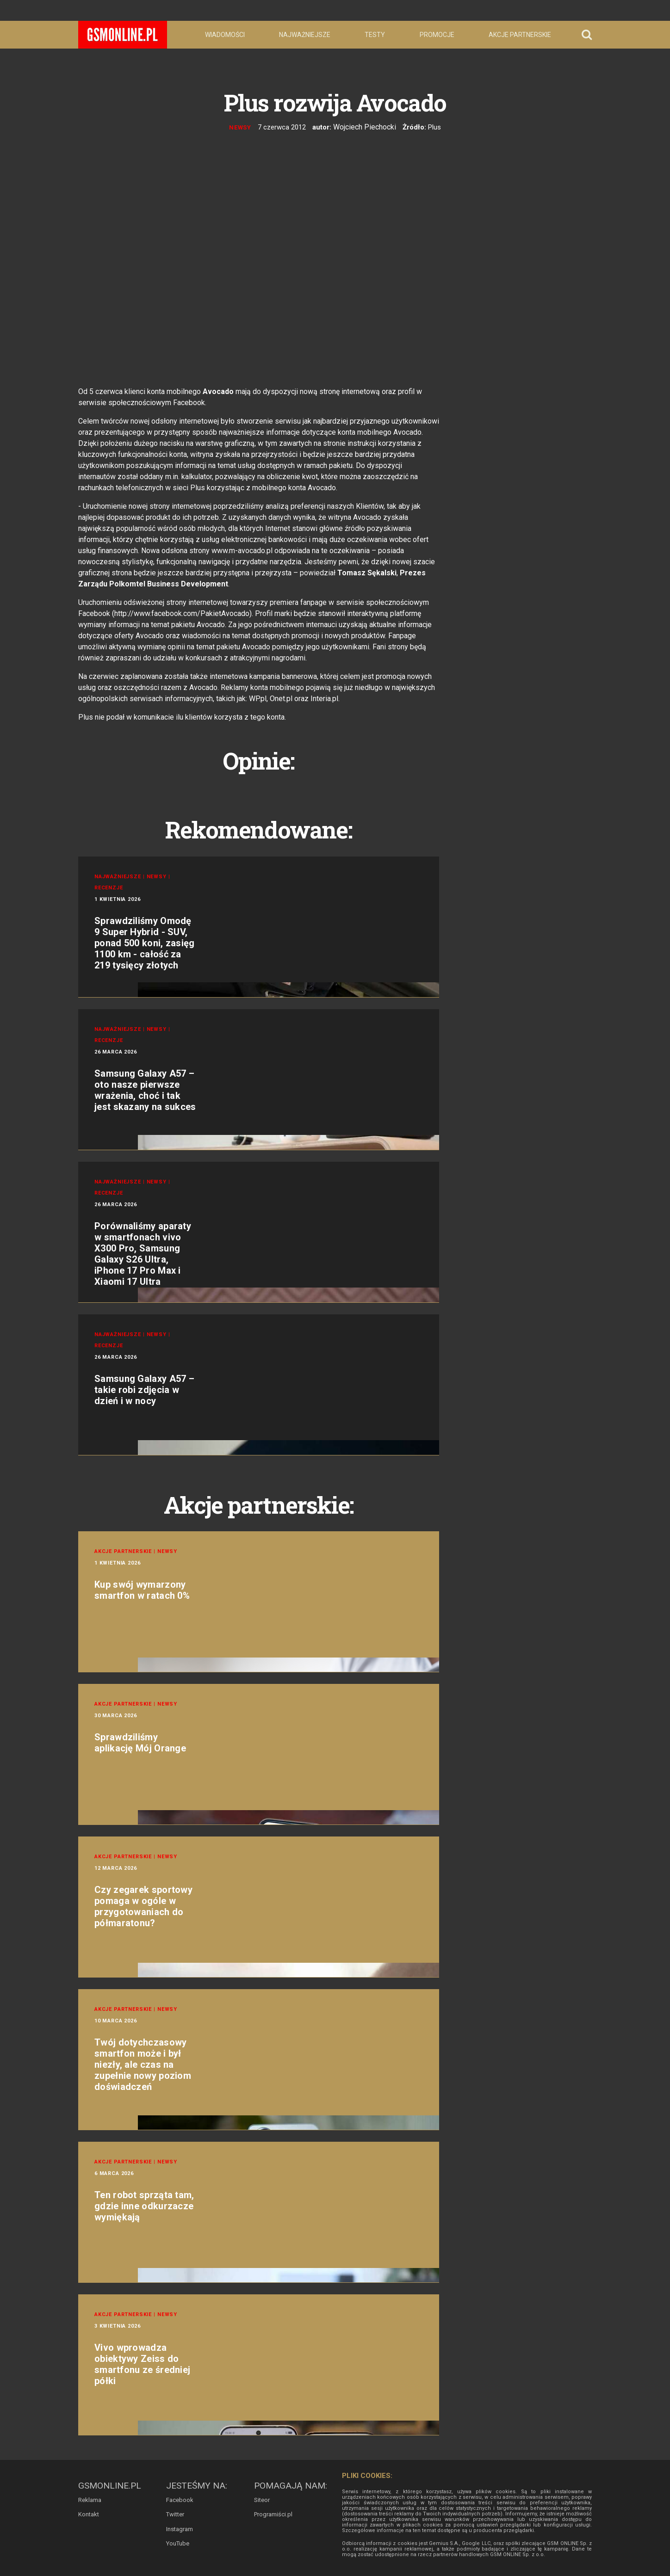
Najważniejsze (304, 34)
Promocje (437, 34)
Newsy (242, 126)
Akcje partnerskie (520, 34)
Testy (375, 34)
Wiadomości (225, 34)
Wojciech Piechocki (364, 127)
